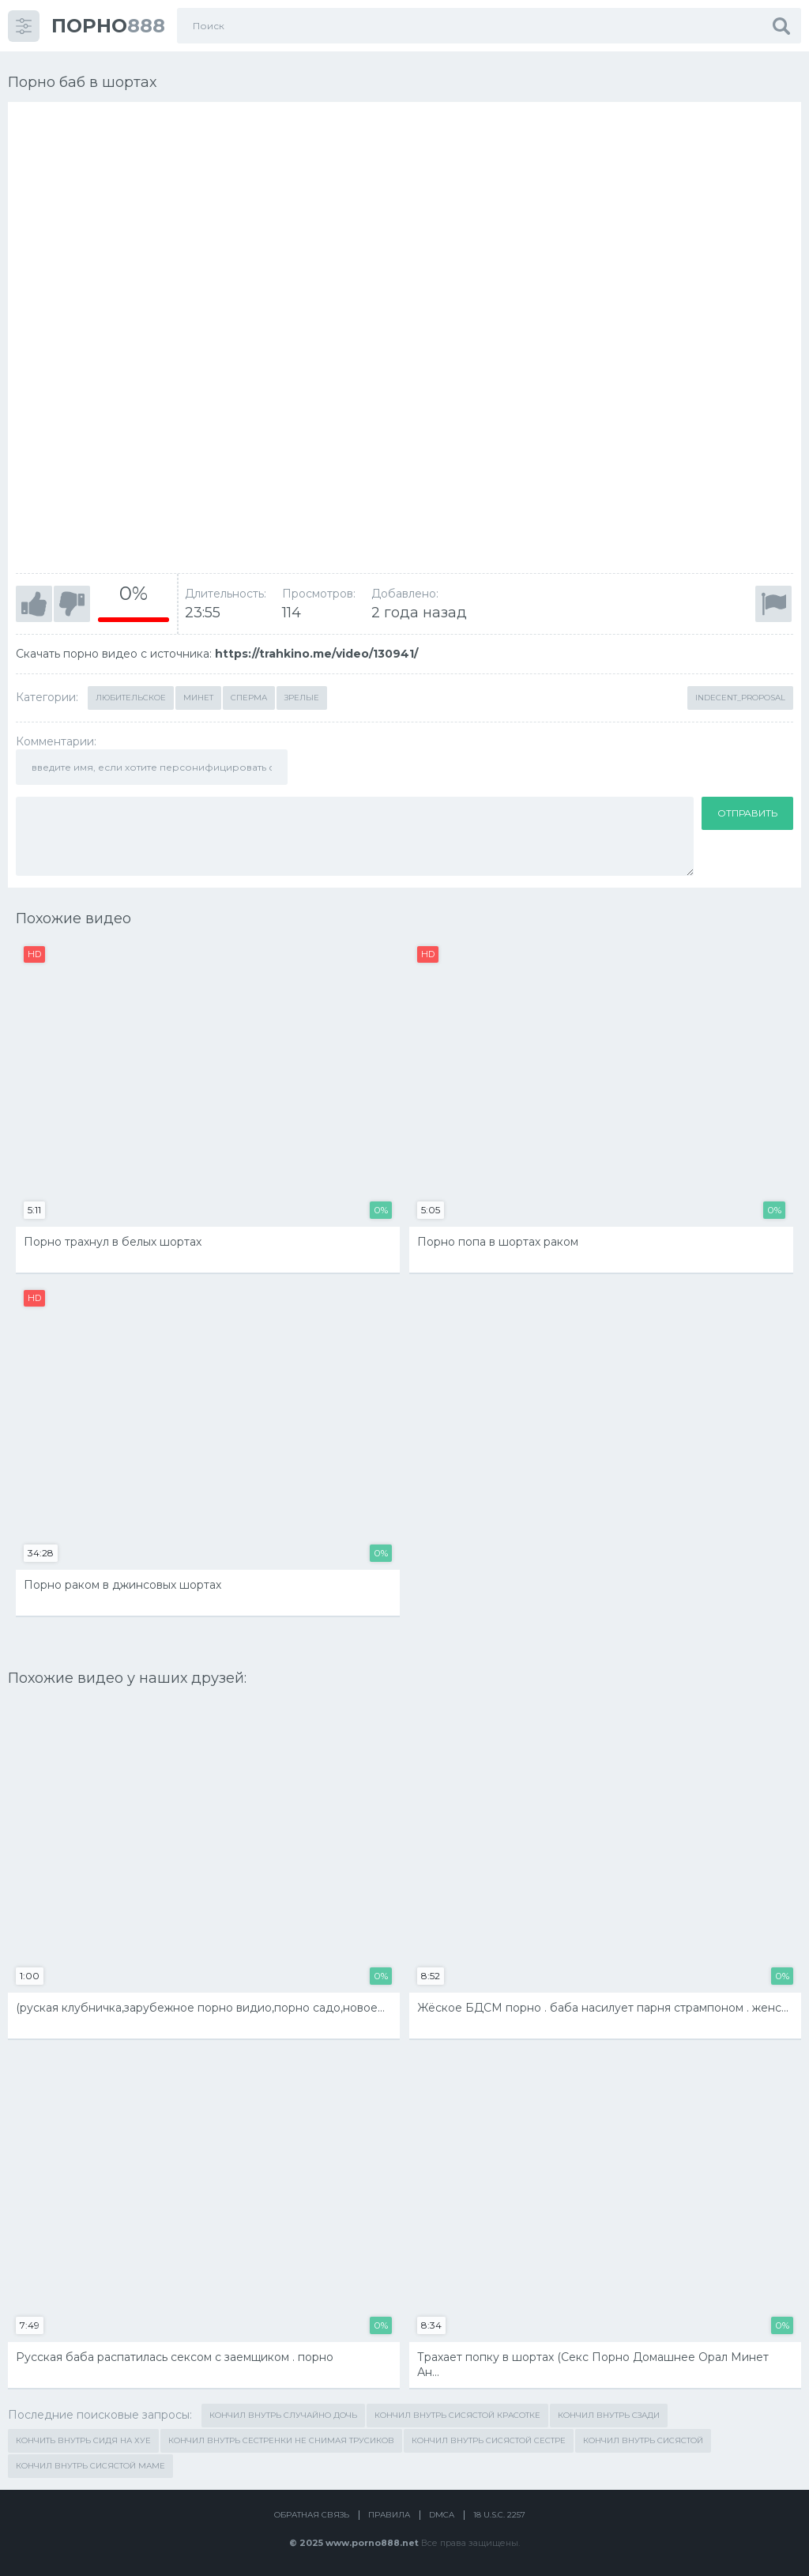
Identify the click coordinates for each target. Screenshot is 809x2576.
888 (108, 25)
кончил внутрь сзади (609, 2415)
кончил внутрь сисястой (643, 2440)
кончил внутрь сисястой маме (90, 2466)
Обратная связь (311, 2515)
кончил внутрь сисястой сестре (489, 2440)
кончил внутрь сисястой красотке (457, 2415)
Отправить (747, 813)
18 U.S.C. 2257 (499, 2515)
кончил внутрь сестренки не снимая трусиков (281, 2440)
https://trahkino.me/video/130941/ (316, 654)
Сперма (249, 697)
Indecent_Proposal (740, 697)
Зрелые (301, 697)
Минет (198, 697)
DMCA (441, 2515)
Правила (389, 2515)
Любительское (131, 697)
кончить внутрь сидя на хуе (83, 2440)
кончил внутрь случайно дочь (283, 2415)
